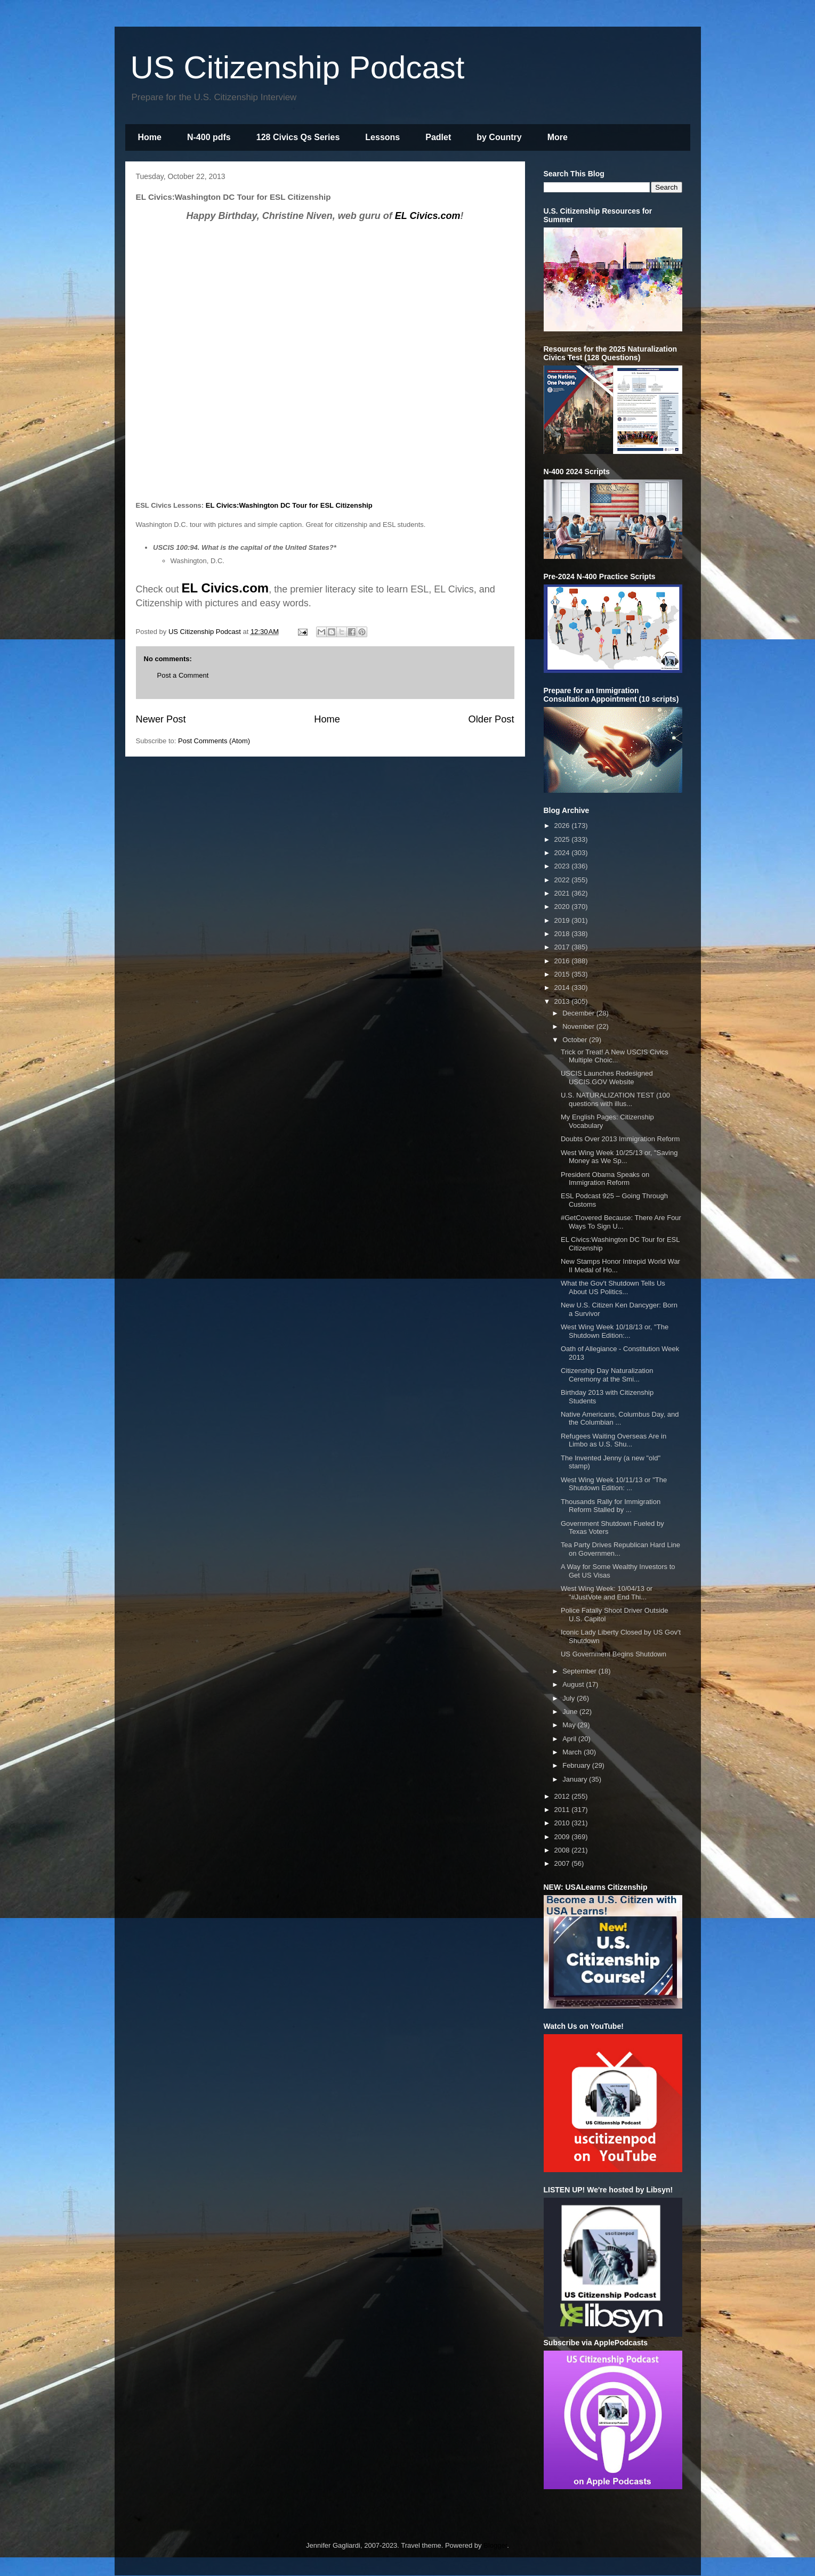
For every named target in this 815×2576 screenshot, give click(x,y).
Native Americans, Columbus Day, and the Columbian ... (620, 1418)
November (579, 1026)
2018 (563, 934)
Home (150, 137)
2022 (563, 880)
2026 (563, 826)
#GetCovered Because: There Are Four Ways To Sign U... (621, 1222)
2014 (563, 988)
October (575, 1040)
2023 (563, 866)
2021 (563, 893)
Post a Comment (183, 675)
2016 (563, 961)
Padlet (438, 137)
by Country (499, 137)
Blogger (495, 2545)
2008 (563, 1850)
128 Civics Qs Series (298, 137)
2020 (563, 907)
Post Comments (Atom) (214, 741)
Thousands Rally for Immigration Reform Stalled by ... (610, 1506)
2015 (563, 974)
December (579, 1013)
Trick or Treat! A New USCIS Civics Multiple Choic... (614, 1056)
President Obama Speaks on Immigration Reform (605, 1179)
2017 (563, 947)
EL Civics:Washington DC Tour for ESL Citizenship (289, 505)
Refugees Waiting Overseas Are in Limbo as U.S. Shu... (613, 1440)
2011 (563, 1810)
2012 (563, 1796)
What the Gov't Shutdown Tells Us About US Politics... (613, 1287)
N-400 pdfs (209, 137)
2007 (563, 1863)
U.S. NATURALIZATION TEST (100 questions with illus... (615, 1099)
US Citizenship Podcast (298, 67)
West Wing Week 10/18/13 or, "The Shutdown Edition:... (614, 1331)
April (570, 1739)
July (569, 1698)
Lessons (382, 137)
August (574, 1684)
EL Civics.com (428, 215)
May (569, 1725)
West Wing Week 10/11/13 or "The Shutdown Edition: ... (614, 1484)
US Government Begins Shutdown (613, 1654)
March (573, 1752)
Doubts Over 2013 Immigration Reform (620, 1139)
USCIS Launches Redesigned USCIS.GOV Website (607, 1077)
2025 (563, 839)
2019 (563, 920)
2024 (563, 853)
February (577, 1765)
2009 (563, 1837)
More (557, 137)
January (575, 1779)
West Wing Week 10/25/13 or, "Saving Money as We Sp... (619, 1157)
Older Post (491, 719)
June (570, 1712)
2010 (563, 1823)
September (580, 1671)
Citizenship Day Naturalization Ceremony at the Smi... (607, 1375)
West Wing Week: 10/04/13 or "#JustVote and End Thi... (606, 1592)
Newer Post (161, 719)
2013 (563, 1001)
